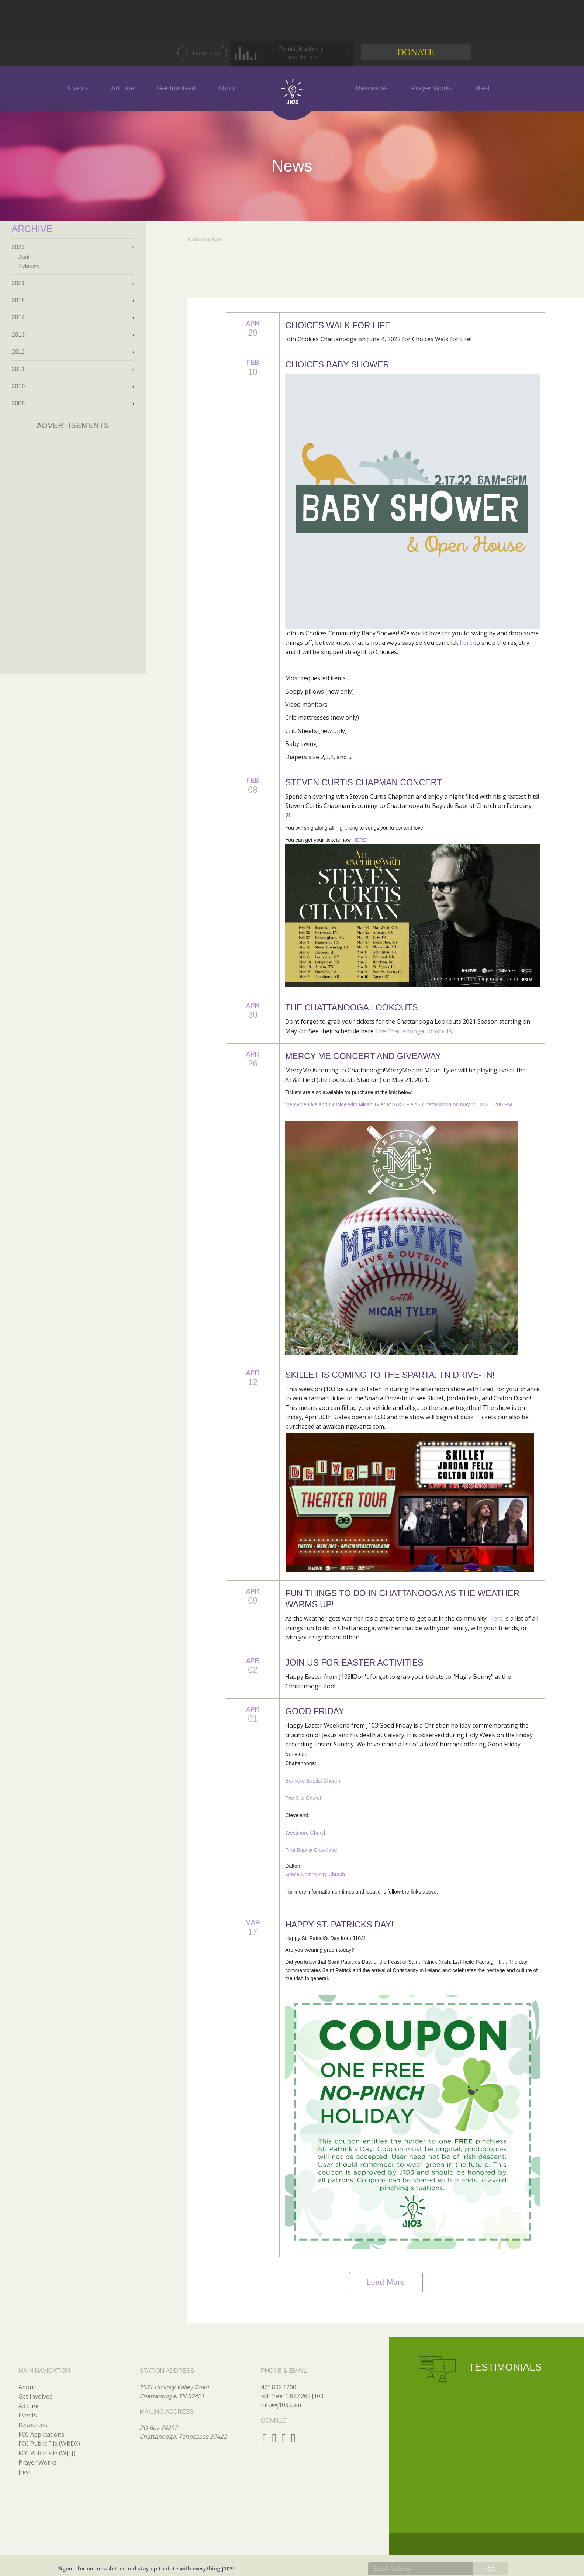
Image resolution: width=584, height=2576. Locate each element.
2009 (18, 403)
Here (496, 1618)
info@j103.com (281, 2405)
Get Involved (189, 87)
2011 (18, 369)
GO (491, 2569)
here (466, 643)
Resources (362, 87)
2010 (18, 386)
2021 (18, 283)
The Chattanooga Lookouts (413, 1031)
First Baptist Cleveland (311, 1850)
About (228, 87)
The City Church (303, 1798)
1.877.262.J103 (304, 2396)
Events (114, 87)
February (29, 266)
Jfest (448, 87)
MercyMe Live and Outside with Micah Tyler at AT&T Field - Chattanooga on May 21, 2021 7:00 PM (398, 1104)
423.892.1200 (278, 2387)
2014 (18, 317)
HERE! (360, 840)
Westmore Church (306, 1833)
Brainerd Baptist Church (312, 1781)
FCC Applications (41, 2434)
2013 (18, 335)
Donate (415, 52)
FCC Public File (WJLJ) (46, 2453)
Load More (385, 2282)
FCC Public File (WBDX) (49, 2444)
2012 (18, 352)
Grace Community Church (315, 1874)
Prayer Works (409, 87)
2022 (18, 247)
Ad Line (148, 87)
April (24, 257)
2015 (18, 300)
